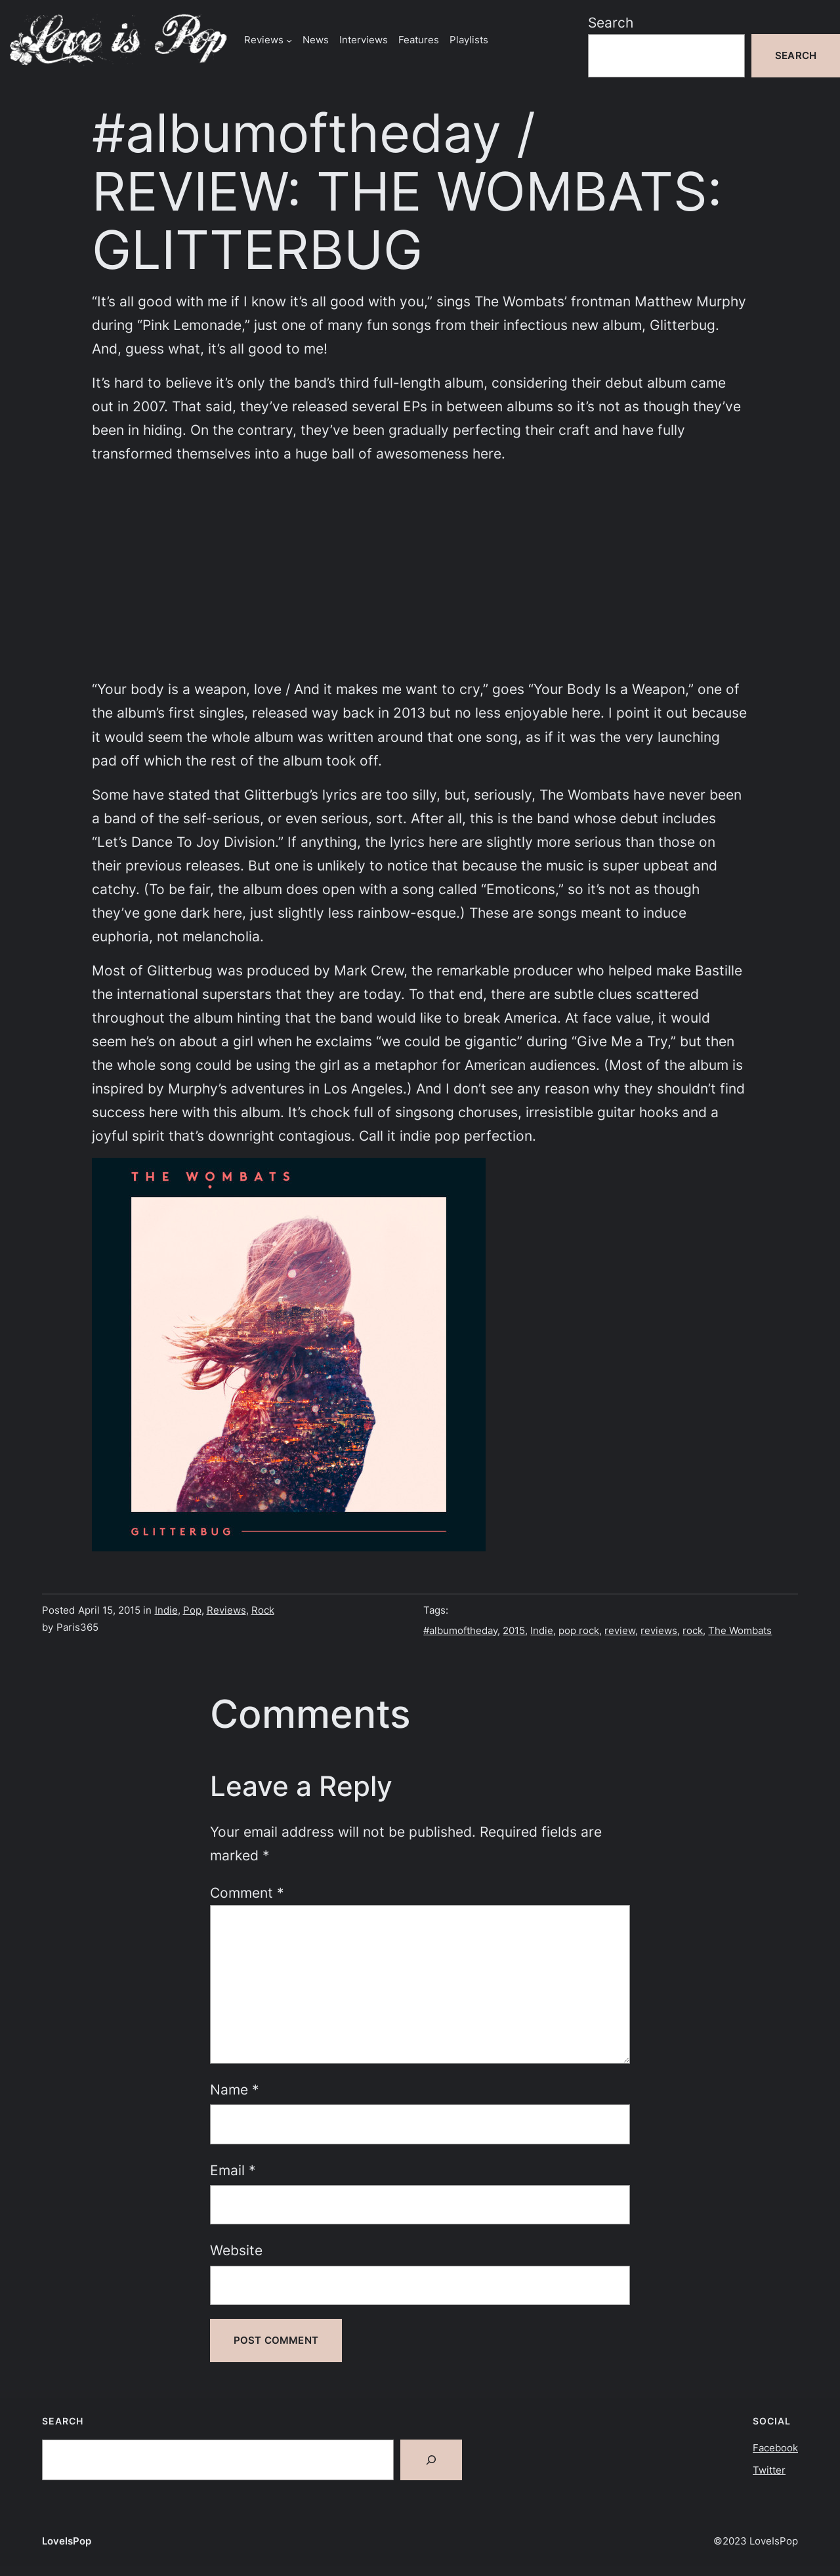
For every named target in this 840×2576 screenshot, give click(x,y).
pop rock (578, 1630)
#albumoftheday (460, 1630)
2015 (514, 1630)
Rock (262, 1610)
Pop (192, 1610)
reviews (658, 1630)
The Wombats (740, 1630)
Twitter (769, 2470)
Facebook (775, 2448)
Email (233, 2169)
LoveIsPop (66, 2541)
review (619, 1630)
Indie (166, 1610)
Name (234, 2089)
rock (692, 1630)
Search (610, 22)
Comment (247, 1892)
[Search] (431, 2460)
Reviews (226, 1610)
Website (236, 2250)
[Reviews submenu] (289, 40)
